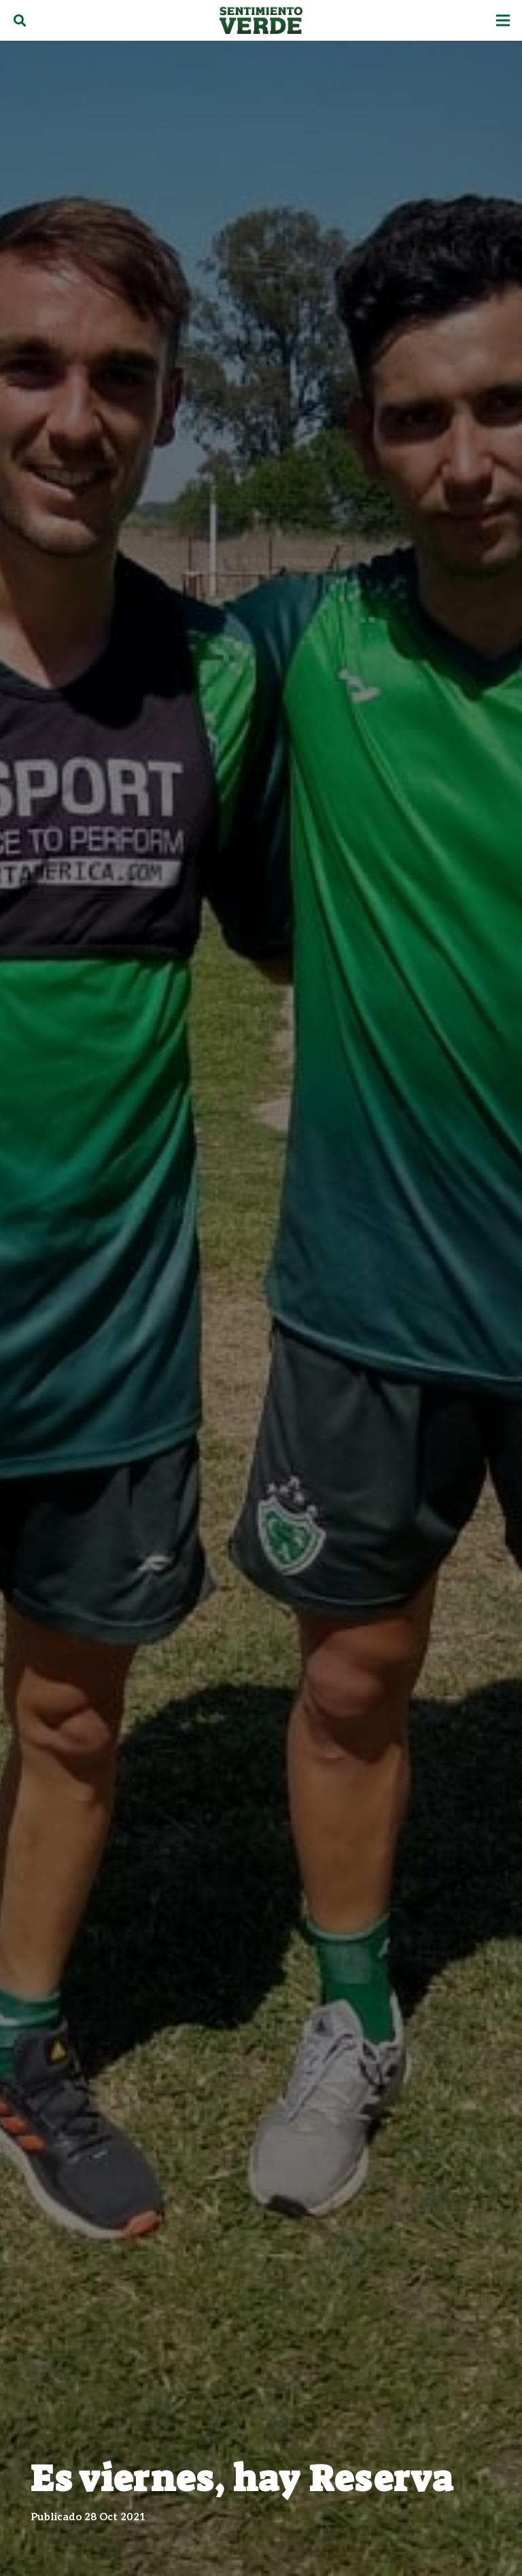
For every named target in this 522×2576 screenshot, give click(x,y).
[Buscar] (19, 20)
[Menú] (503, 20)
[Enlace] (261, 20)
